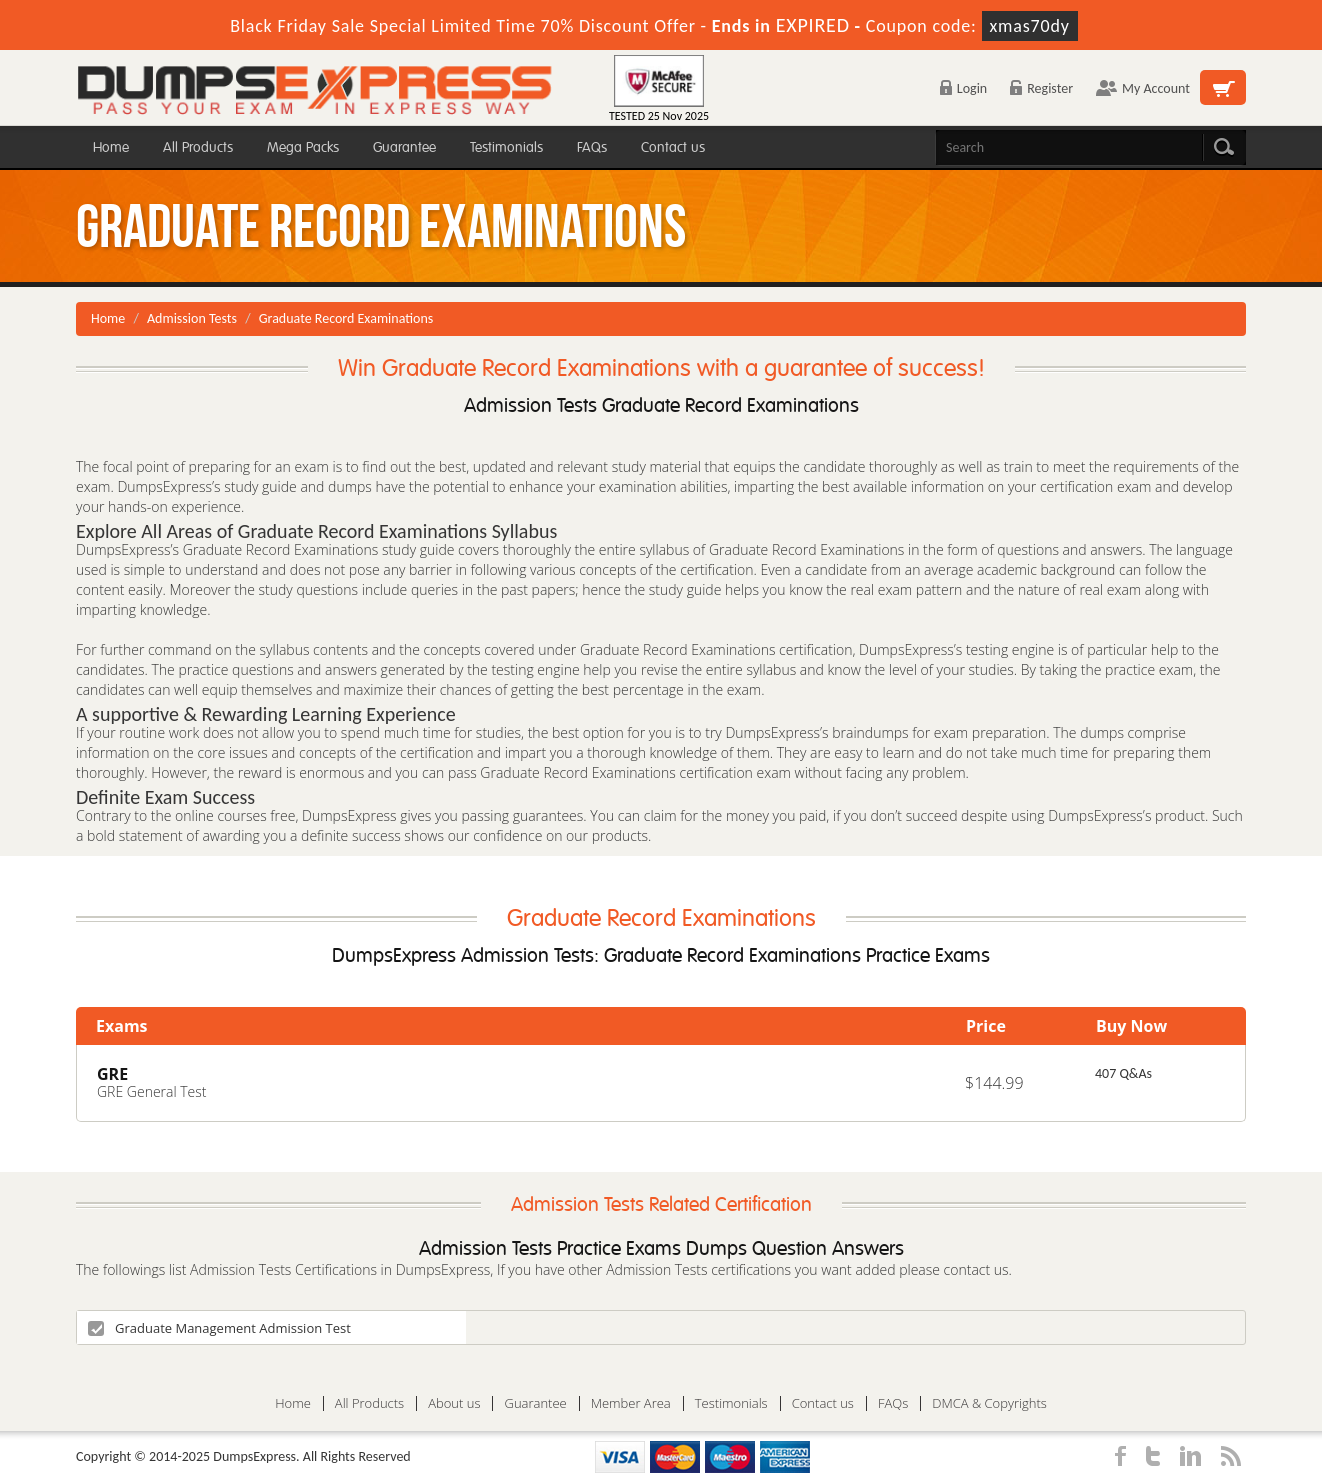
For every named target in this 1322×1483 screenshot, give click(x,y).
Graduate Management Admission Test (219, 1328)
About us (454, 1403)
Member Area (631, 1403)
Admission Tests (192, 318)
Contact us (673, 147)
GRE (112, 1074)
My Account (1143, 88)
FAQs (592, 147)
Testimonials (506, 147)
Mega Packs (303, 147)
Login (963, 88)
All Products (198, 147)
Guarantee (404, 147)
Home (111, 147)
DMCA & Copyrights (989, 1403)
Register (1041, 88)
